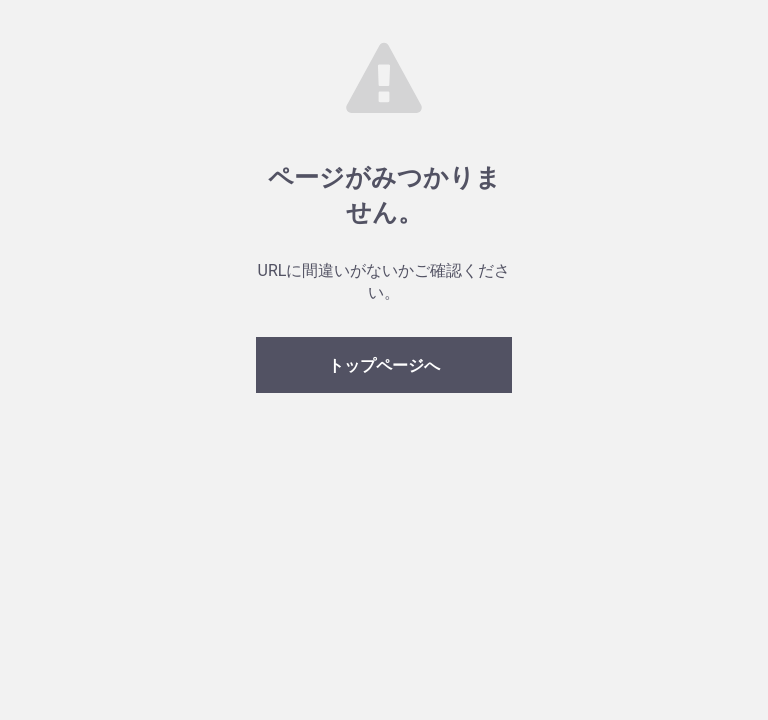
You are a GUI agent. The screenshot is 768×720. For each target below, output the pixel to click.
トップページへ (384, 365)
